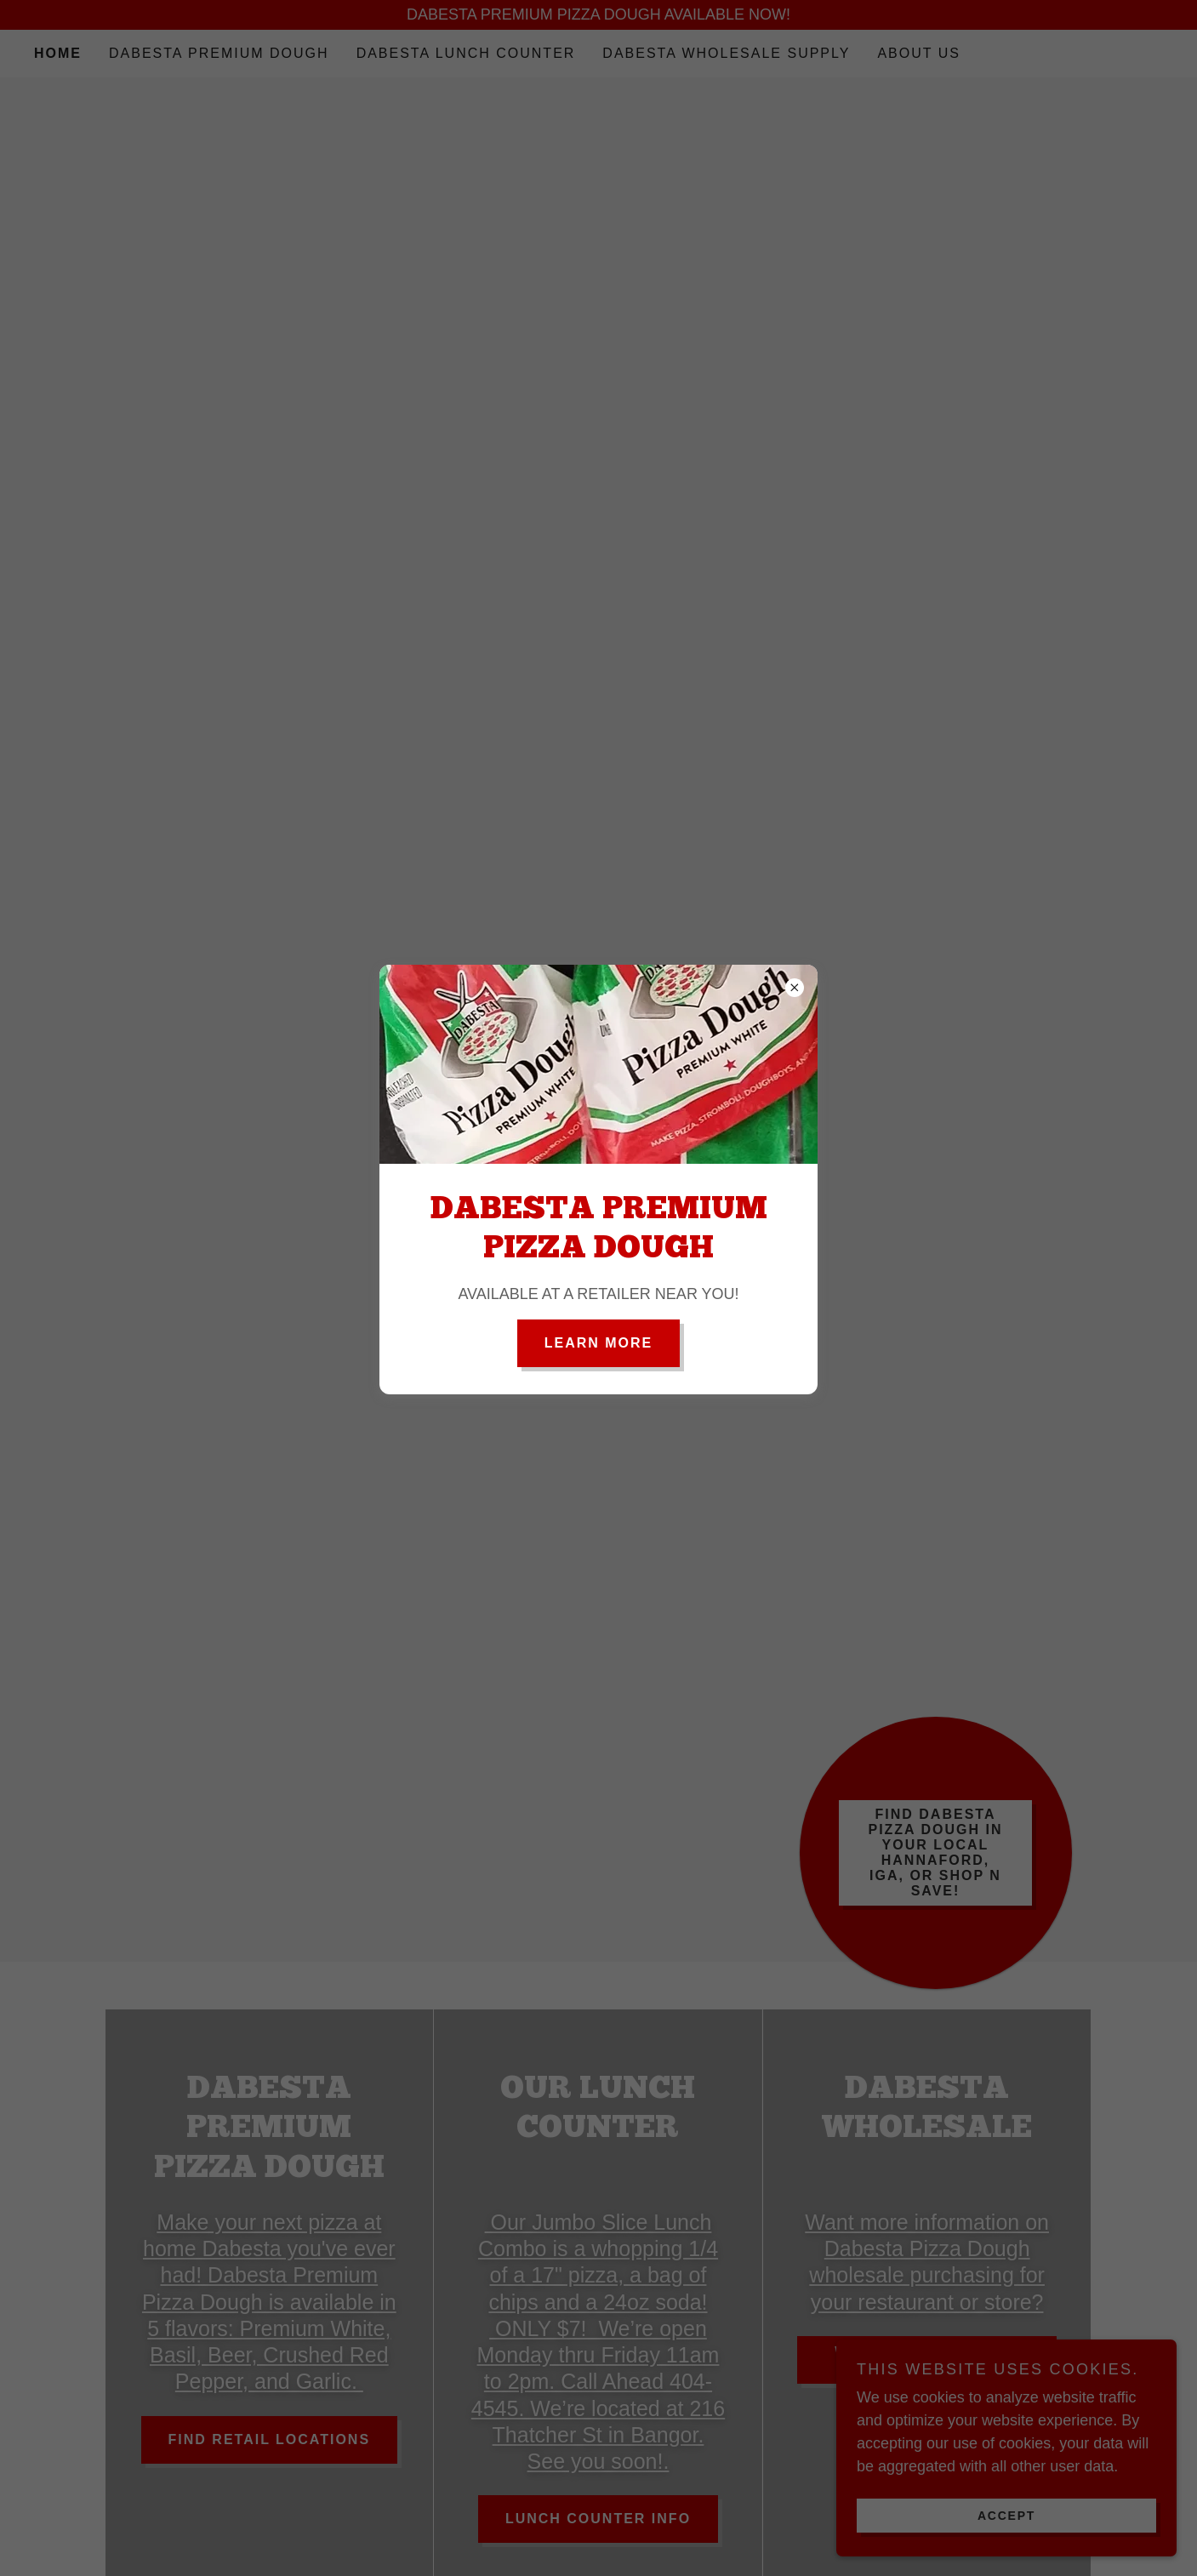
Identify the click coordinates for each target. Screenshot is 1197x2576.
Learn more (598, 1343)
